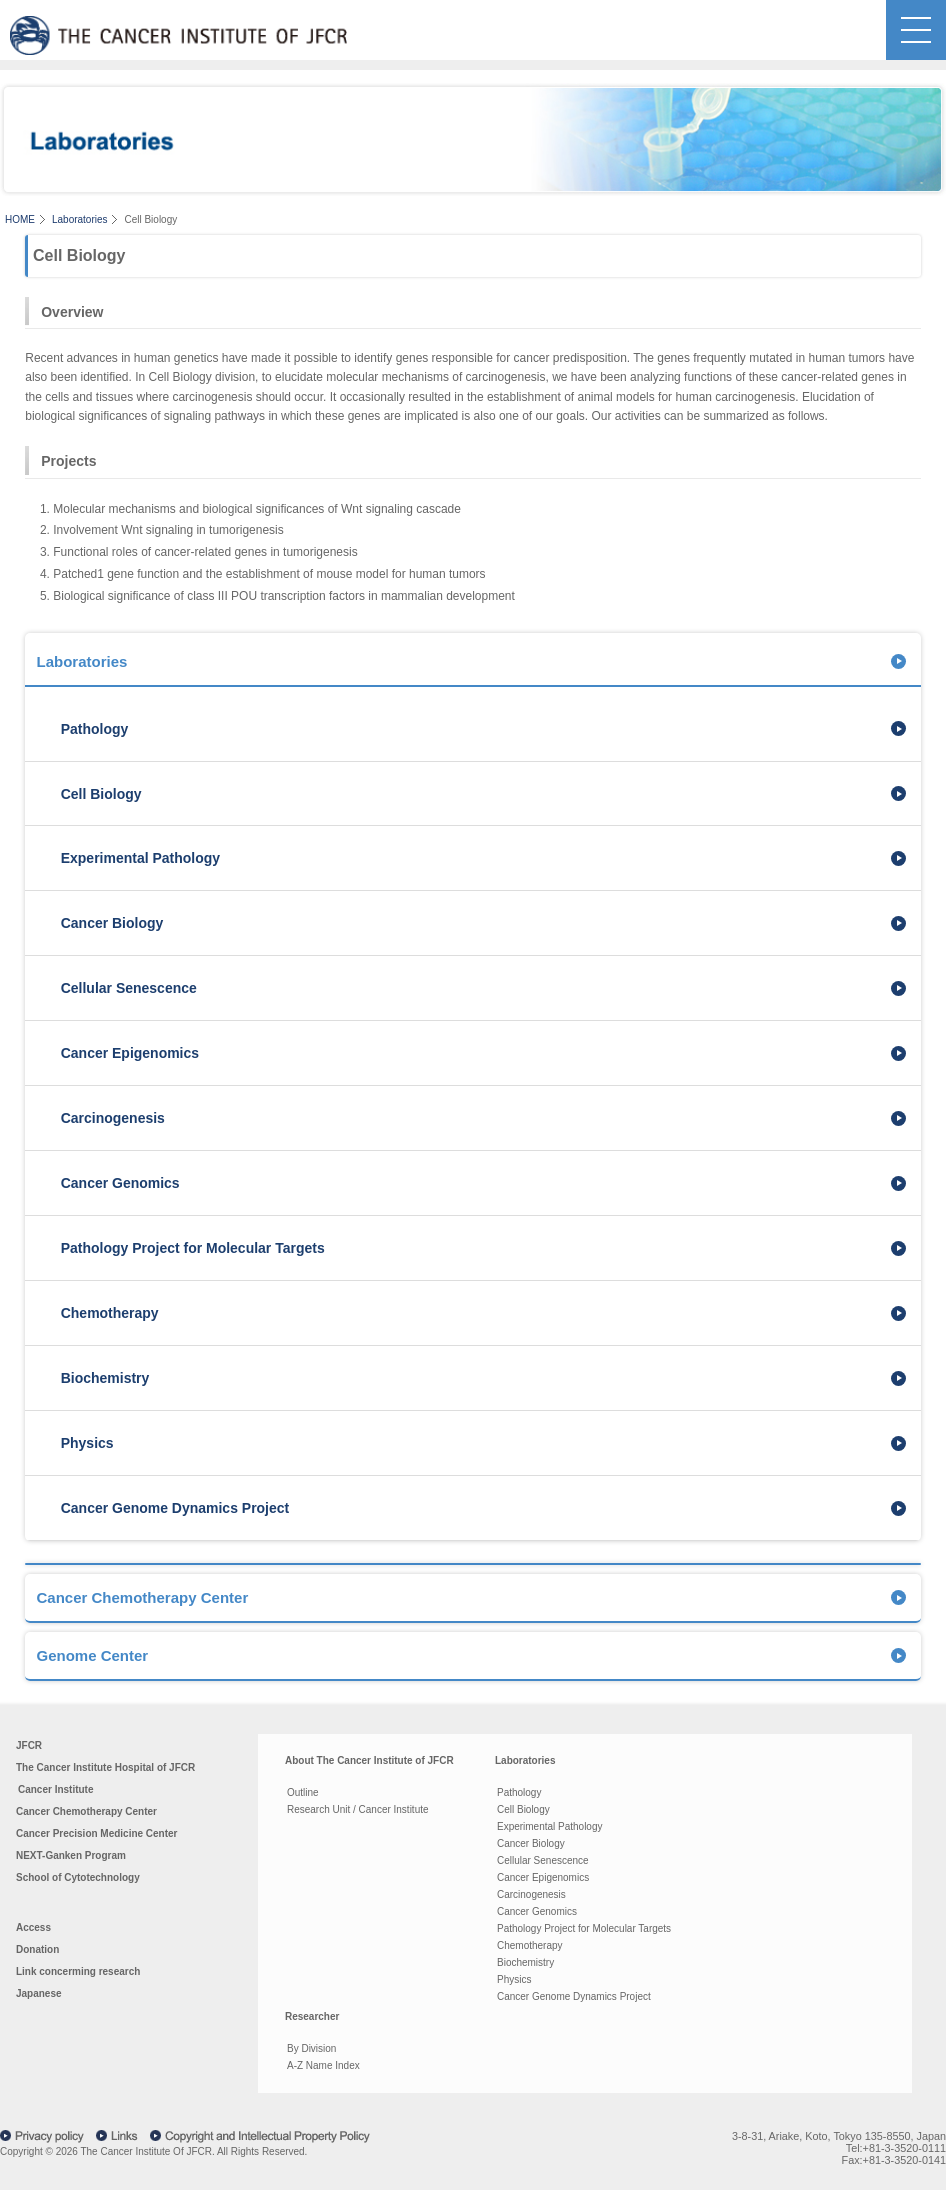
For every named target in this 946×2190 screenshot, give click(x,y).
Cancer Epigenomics (130, 1053)
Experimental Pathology (140, 858)
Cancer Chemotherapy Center (142, 1597)
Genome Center (92, 1655)
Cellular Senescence (129, 988)
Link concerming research (78, 1971)
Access (33, 1927)
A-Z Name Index (323, 2065)
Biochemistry (105, 1378)
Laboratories (80, 219)
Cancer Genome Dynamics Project (175, 1508)
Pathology (95, 729)
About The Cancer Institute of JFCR (369, 1760)
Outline (303, 1792)
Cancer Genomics (120, 1183)
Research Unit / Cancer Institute (358, 1809)
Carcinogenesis (113, 1118)
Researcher (312, 2016)
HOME (20, 219)
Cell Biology (101, 794)
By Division (311, 2048)
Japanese (39, 1993)
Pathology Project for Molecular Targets (193, 1248)
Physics (87, 1443)
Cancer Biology (112, 923)
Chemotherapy (110, 1313)
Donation (37, 1949)
